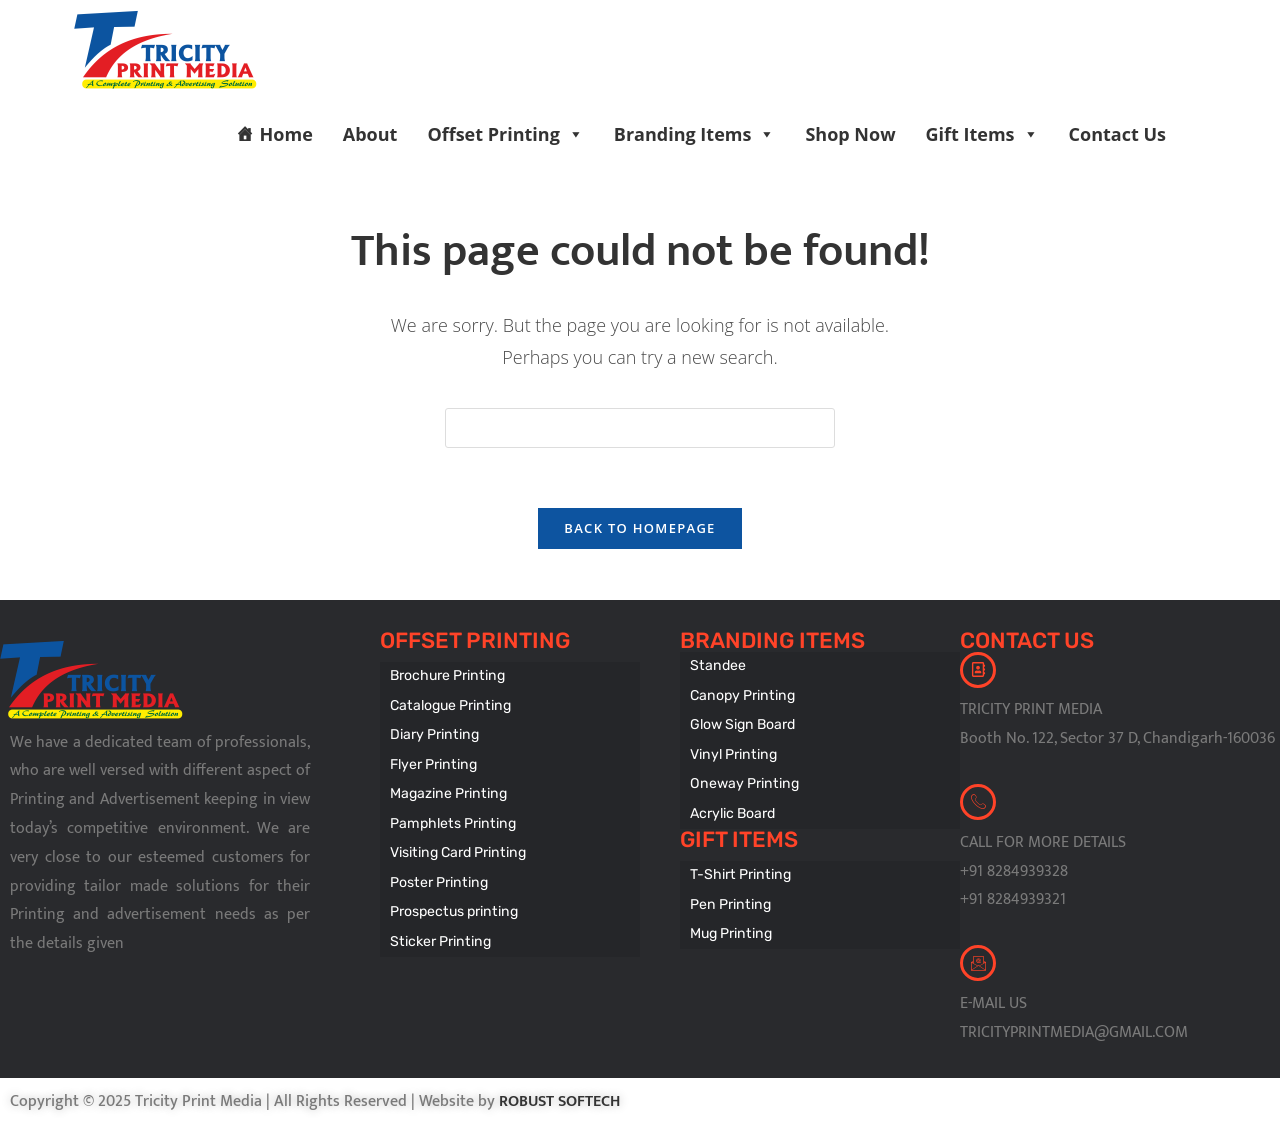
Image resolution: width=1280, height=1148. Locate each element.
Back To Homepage (639, 529)
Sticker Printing (438, 928)
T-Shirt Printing (738, 866)
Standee (717, 666)
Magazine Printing (446, 788)
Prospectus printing (452, 900)
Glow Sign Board (742, 722)
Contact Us (1117, 134)
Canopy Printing (740, 694)
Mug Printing (729, 922)
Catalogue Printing (448, 704)
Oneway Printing (742, 778)
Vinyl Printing (731, 750)
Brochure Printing (446, 676)
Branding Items (695, 134)
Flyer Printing (432, 760)
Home (286, 134)
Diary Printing (433, 732)
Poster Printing (437, 872)
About (370, 134)
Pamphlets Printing (450, 816)
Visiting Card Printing (455, 844)
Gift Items (982, 134)
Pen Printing (728, 894)
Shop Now (850, 134)
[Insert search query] (640, 428)
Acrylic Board (732, 806)
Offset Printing (505, 134)
